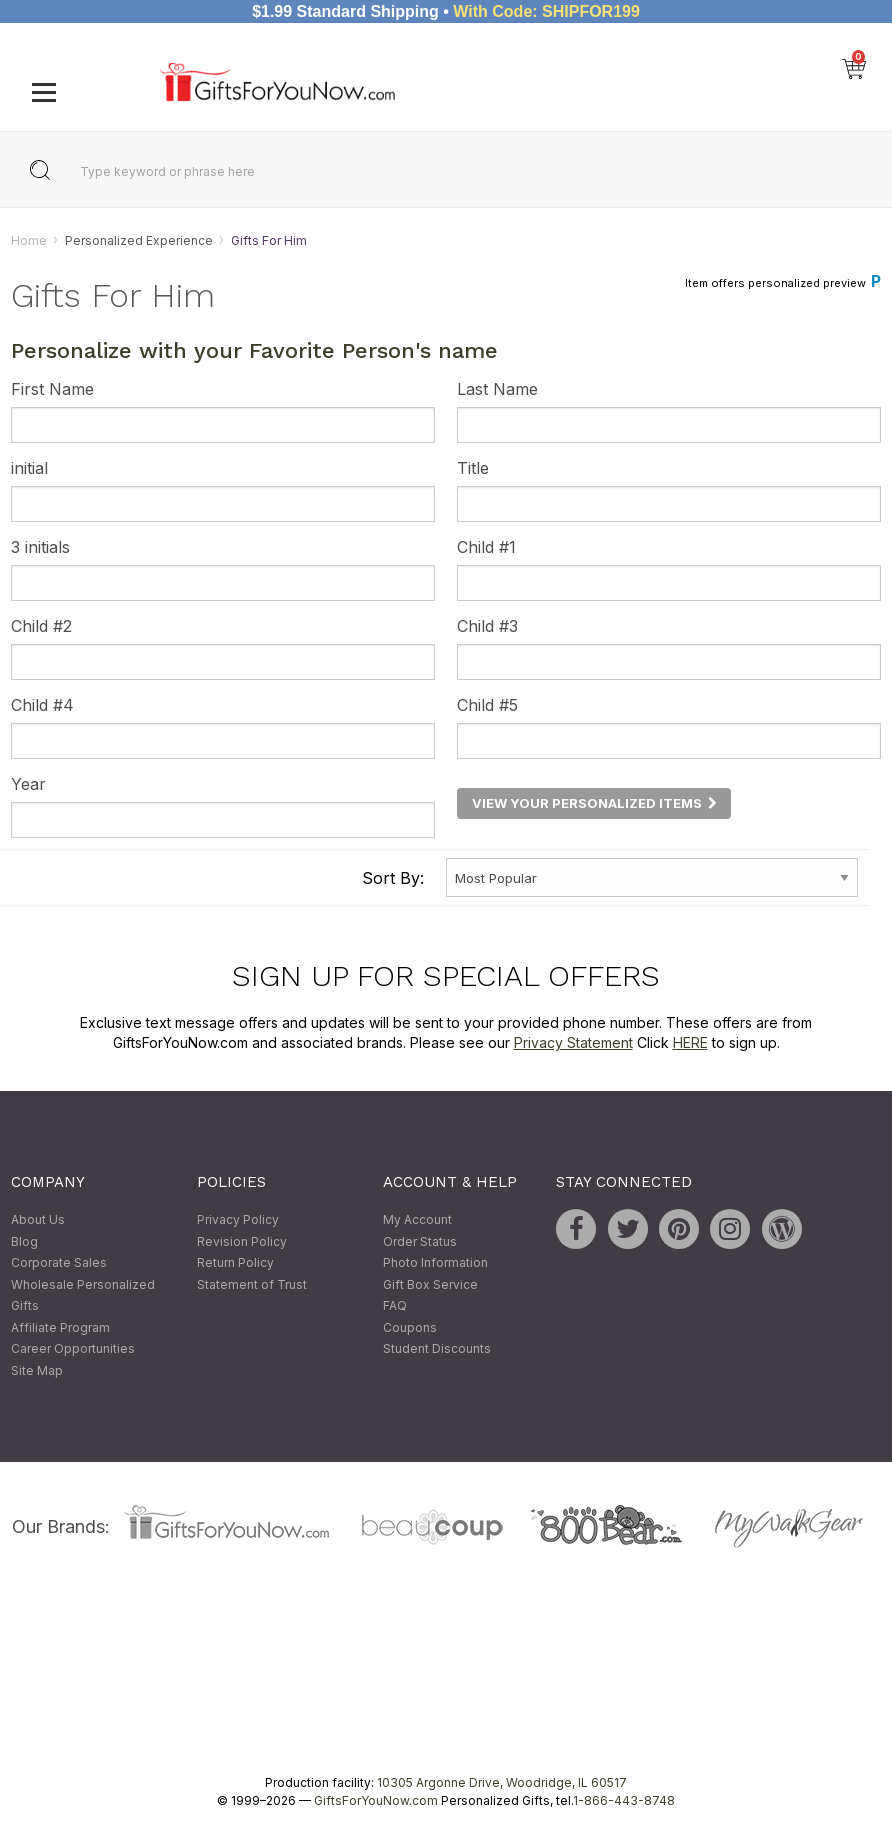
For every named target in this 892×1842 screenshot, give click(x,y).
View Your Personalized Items (594, 803)
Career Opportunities (73, 1349)
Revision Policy (242, 1241)
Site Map (37, 1370)
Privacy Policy (238, 1219)
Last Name (497, 390)
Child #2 (41, 627)
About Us (38, 1219)
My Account (417, 1219)
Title (473, 469)
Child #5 (487, 706)
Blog (24, 1241)
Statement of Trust (252, 1284)
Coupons (410, 1327)
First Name (52, 390)
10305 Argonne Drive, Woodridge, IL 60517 (502, 1782)
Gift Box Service (430, 1284)
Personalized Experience (139, 240)
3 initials (40, 548)
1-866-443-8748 (624, 1800)
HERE (690, 1042)
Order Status (420, 1241)
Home (29, 240)
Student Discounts (437, 1349)
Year (28, 785)
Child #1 (486, 548)
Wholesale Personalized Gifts (83, 1295)
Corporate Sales (59, 1262)
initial (29, 469)
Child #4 (42, 706)
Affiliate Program (60, 1327)
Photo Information (435, 1262)
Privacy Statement (573, 1042)
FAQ (395, 1306)
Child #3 (487, 627)
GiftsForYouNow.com (376, 1800)
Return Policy (235, 1262)
